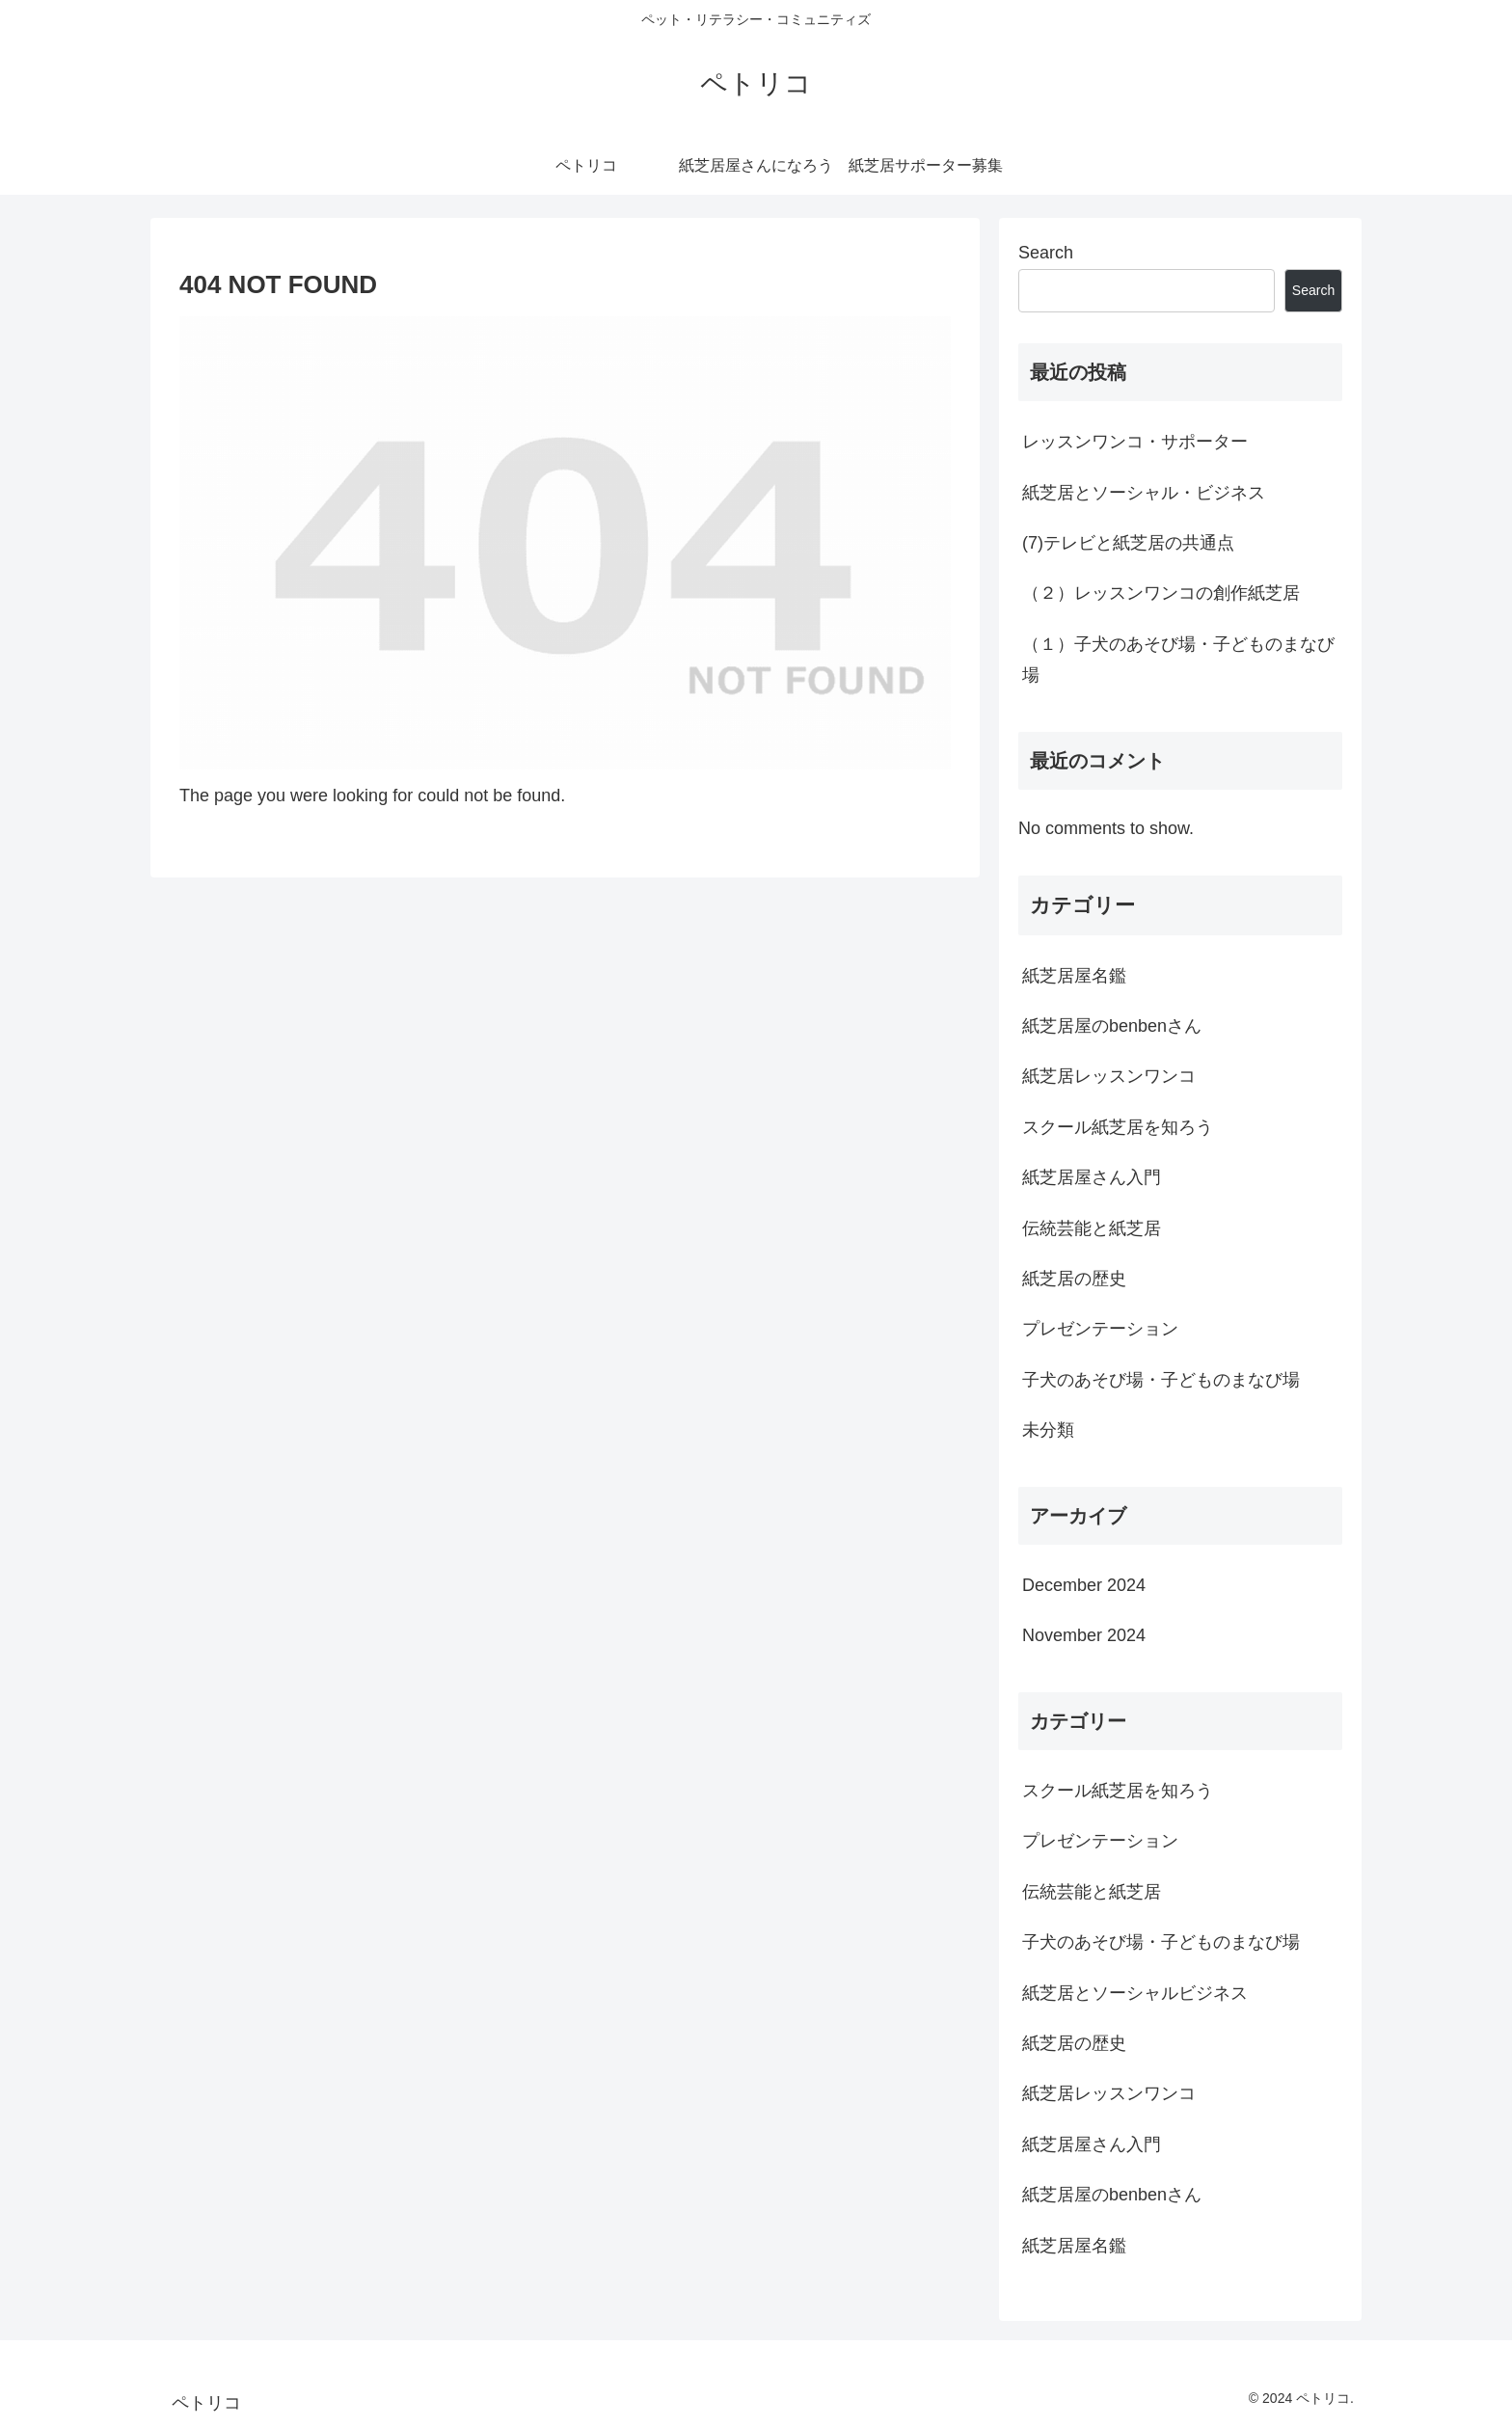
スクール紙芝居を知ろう (1117, 1127)
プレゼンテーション (1100, 1328)
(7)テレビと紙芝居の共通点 (1128, 543)
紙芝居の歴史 (1074, 1278)
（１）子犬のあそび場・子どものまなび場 (1178, 659)
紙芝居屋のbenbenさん (1112, 1026)
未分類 (1048, 1430)
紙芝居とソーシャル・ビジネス (1143, 492)
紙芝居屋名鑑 (1074, 975)
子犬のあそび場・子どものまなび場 (1161, 1379)
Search (1045, 252)
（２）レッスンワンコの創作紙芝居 (1161, 593)
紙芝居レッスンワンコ (1109, 1076)
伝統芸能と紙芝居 (1091, 1228)
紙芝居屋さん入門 (1091, 1177)
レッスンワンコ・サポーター (1135, 441)
